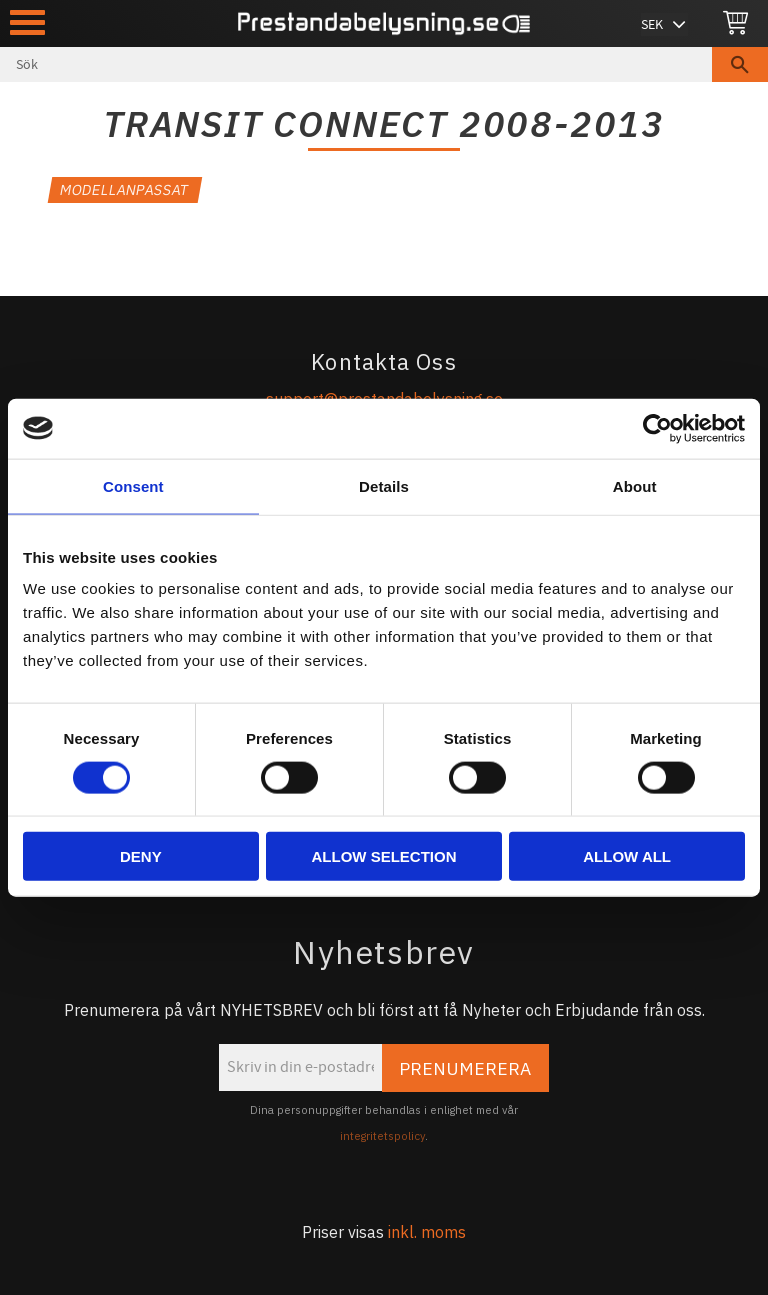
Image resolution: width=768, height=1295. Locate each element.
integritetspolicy (382, 1136)
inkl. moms (427, 1232)
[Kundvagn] (735, 23)
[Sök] (740, 64)
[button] (27, 22)
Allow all (627, 856)
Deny (141, 856)
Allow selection (383, 856)
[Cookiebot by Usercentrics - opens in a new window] (657, 428)
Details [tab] (384, 485)
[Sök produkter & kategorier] (356, 64)
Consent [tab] (133, 485)
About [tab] (635, 485)
